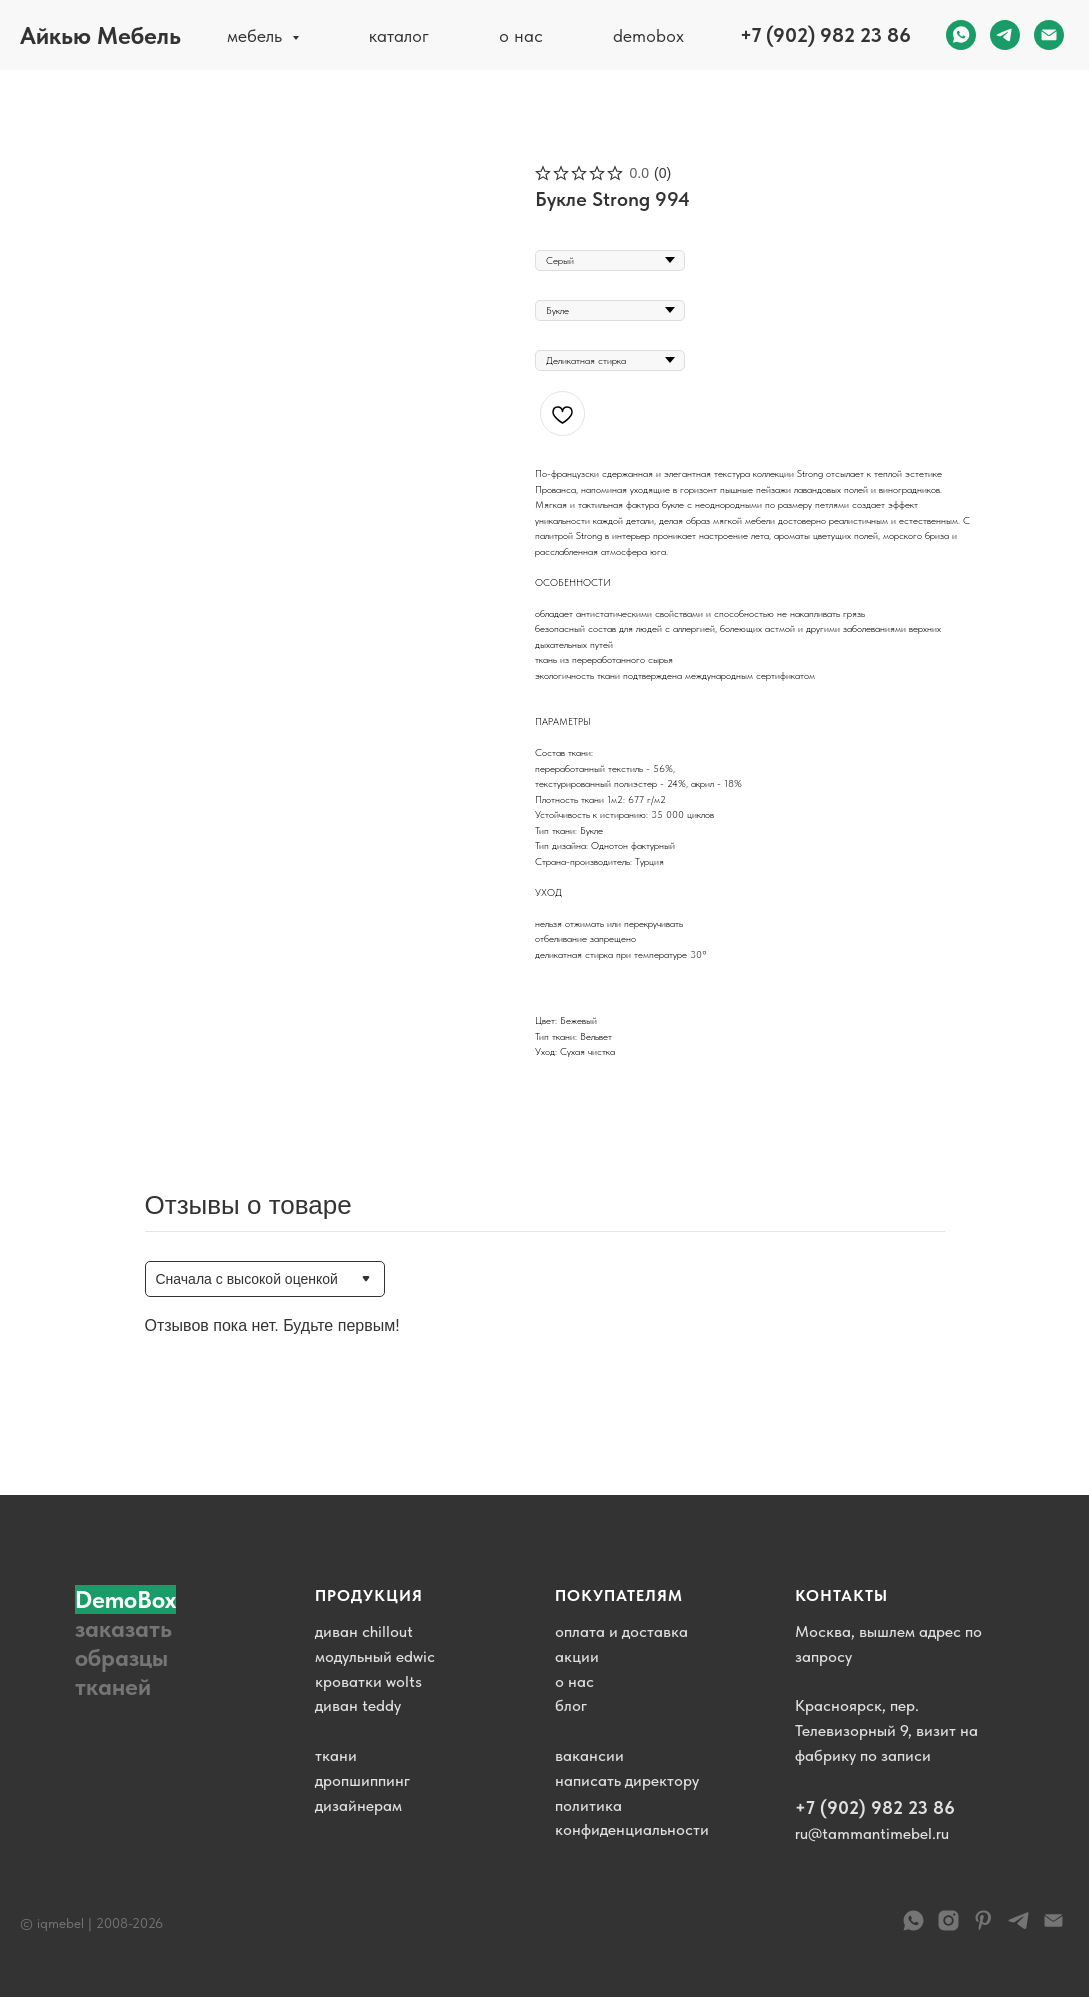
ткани (336, 1755)
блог (571, 1705)
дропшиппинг (362, 1780)
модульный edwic (375, 1656)
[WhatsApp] (913, 1927)
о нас (521, 35)
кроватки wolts (368, 1681)
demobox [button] (648, 35)
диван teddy (358, 1705)
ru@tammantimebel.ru (872, 1833)
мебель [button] (257, 35)
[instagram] (948, 1927)
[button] (135, 1643)
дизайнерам (358, 1805)
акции (577, 1656)
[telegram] (1005, 35)
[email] (1049, 35)
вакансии (589, 1755)
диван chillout (364, 1631)
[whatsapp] (961, 35)
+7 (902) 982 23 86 (825, 35)
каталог (399, 35)
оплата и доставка (621, 1631)
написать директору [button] (627, 1780)
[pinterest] (983, 1927)
